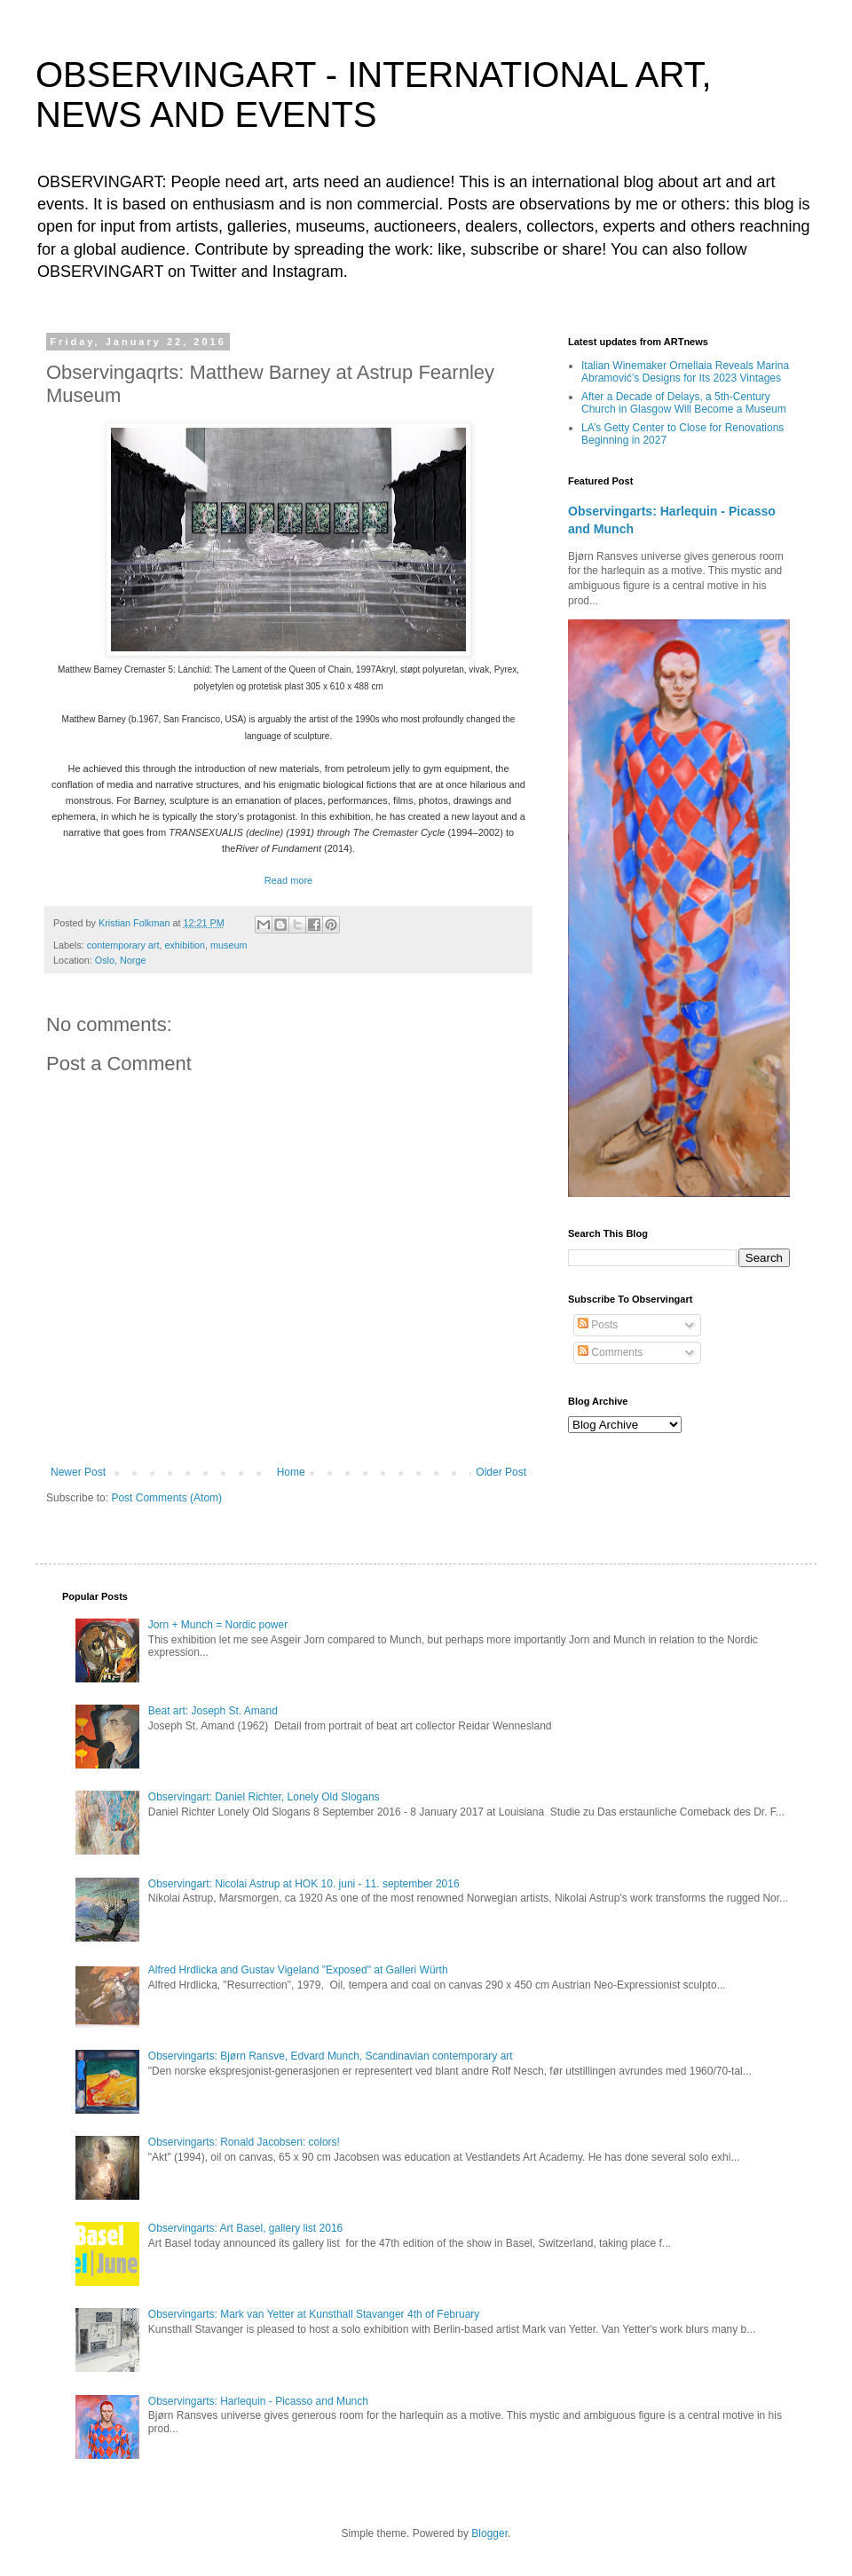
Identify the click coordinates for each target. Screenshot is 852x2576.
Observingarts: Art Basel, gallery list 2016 (245, 2228)
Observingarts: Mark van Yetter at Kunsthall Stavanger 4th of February (314, 2314)
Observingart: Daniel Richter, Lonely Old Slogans (264, 1797)
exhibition (184, 945)
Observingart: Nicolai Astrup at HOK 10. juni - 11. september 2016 (304, 1884)
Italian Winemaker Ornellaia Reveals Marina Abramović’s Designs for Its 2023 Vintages (685, 371)
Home (291, 1472)
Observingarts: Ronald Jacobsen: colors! (244, 2142)
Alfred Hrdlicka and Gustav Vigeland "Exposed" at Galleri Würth (298, 1970)
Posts (598, 1325)
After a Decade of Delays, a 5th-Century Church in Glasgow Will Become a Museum (683, 402)
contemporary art (123, 945)
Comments (610, 1352)
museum (228, 945)
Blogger (489, 2533)
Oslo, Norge (120, 960)
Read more (288, 880)
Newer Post (78, 1472)
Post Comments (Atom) (166, 1498)
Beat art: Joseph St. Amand (213, 1711)
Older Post (501, 1472)
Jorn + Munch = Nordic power (218, 1625)
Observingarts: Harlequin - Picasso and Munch (258, 2401)
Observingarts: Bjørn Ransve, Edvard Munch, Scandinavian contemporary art (330, 2056)
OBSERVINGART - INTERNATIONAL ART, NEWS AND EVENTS (374, 94)
